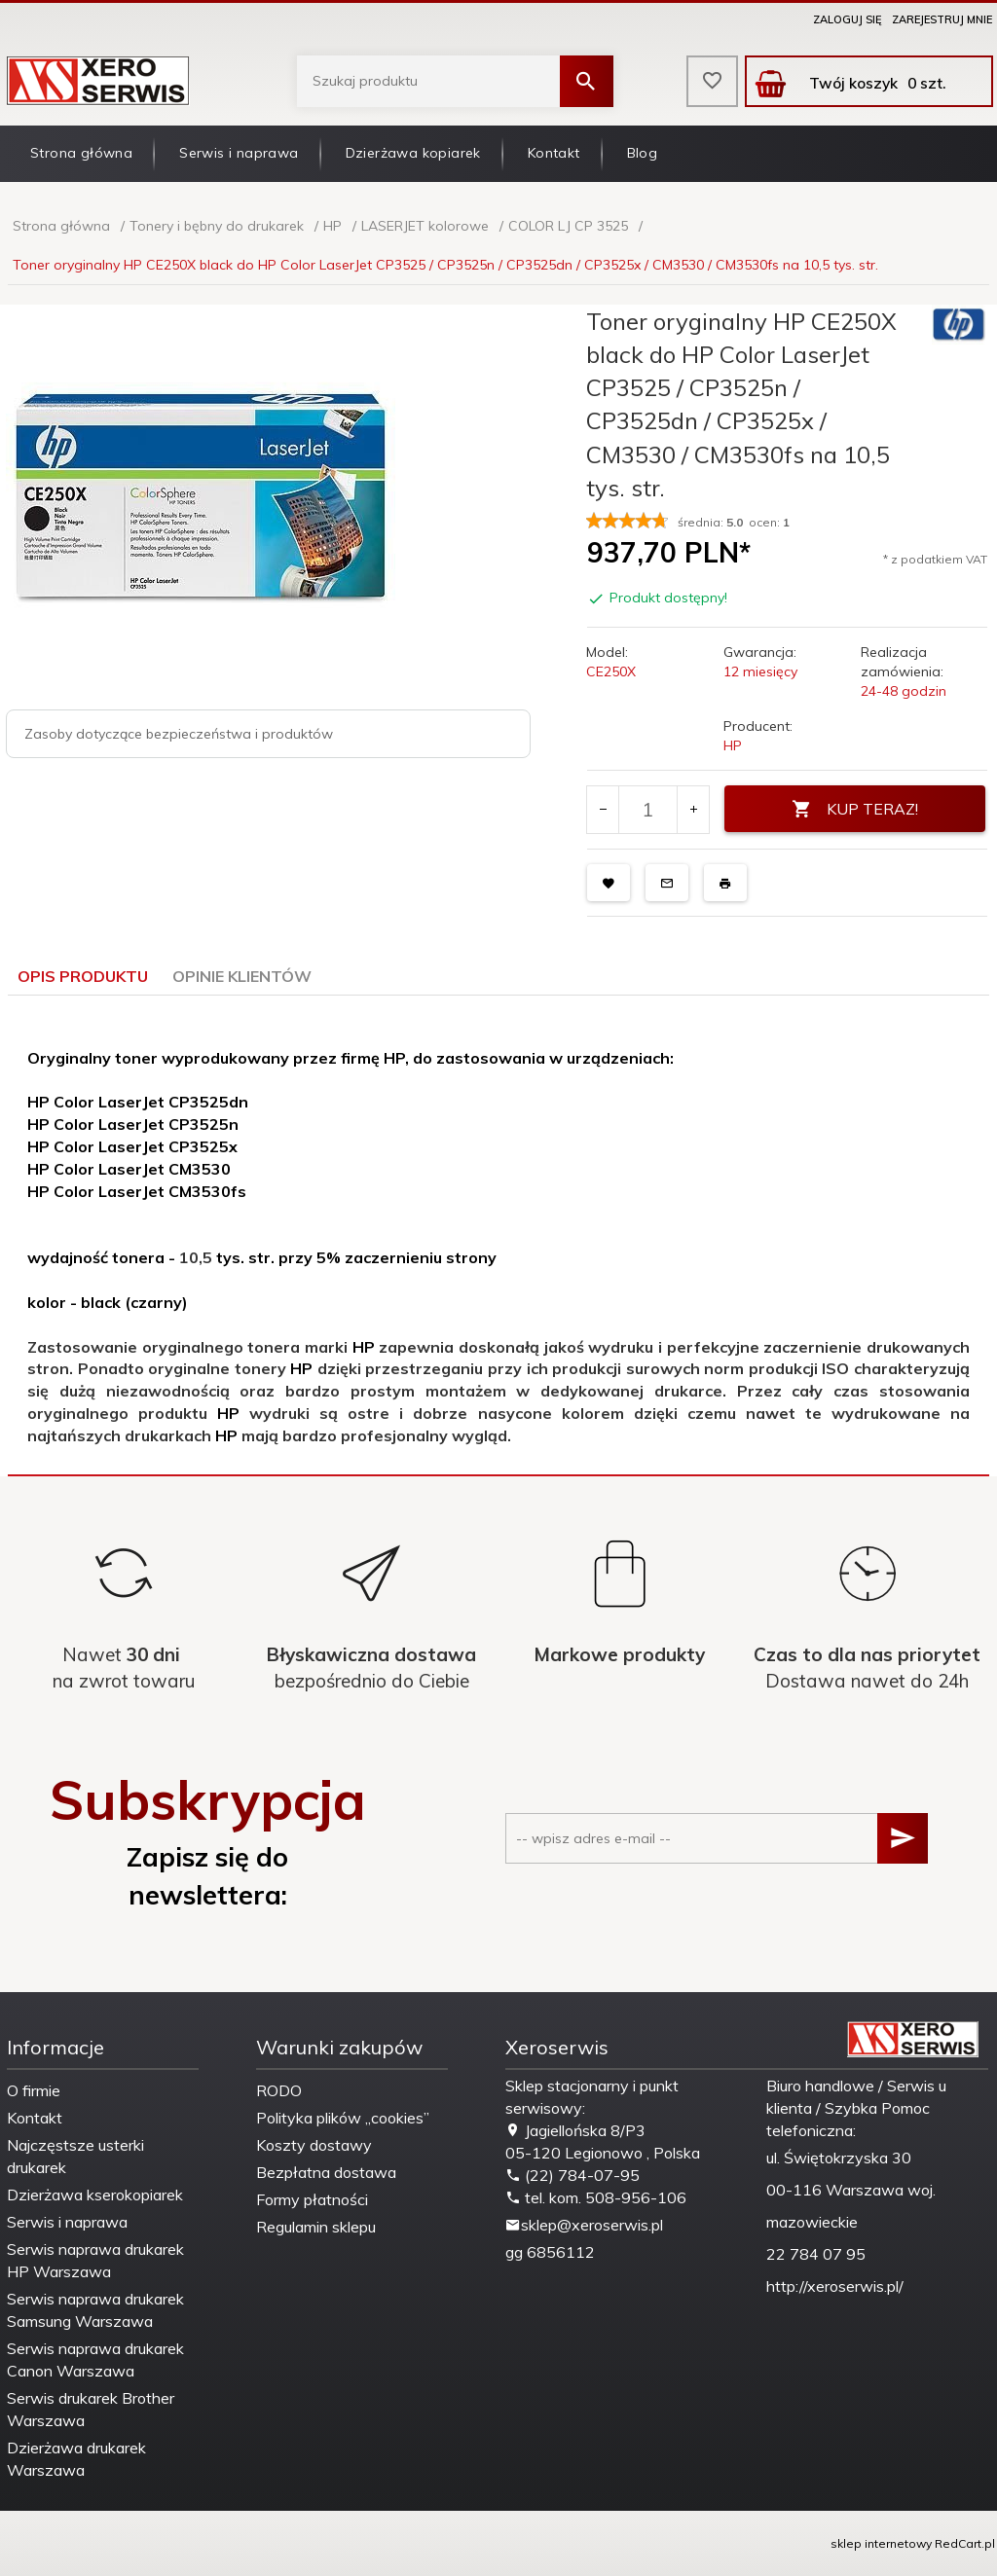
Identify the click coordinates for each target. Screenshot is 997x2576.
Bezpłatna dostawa (326, 2172)
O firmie (33, 2090)
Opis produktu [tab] (83, 976)
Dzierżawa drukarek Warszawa (76, 2459)
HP (732, 745)
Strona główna (81, 153)
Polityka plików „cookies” (342, 2117)
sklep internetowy (881, 2543)
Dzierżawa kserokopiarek (95, 2194)
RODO (279, 2090)
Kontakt (554, 153)
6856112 (561, 2252)
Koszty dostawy (314, 2145)
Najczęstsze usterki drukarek (75, 2156)
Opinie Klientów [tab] (242, 976)
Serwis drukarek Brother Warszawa (90, 2409)
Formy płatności (312, 2199)
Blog (642, 153)
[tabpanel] (498, 1236)
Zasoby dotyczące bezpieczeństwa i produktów (178, 734)
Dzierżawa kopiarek (413, 153)
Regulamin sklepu (316, 2226)
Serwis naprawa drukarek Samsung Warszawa (95, 2310)
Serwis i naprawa (238, 153)
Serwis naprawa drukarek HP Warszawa (95, 2260)
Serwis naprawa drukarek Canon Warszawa (95, 2359)
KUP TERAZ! (855, 809)
